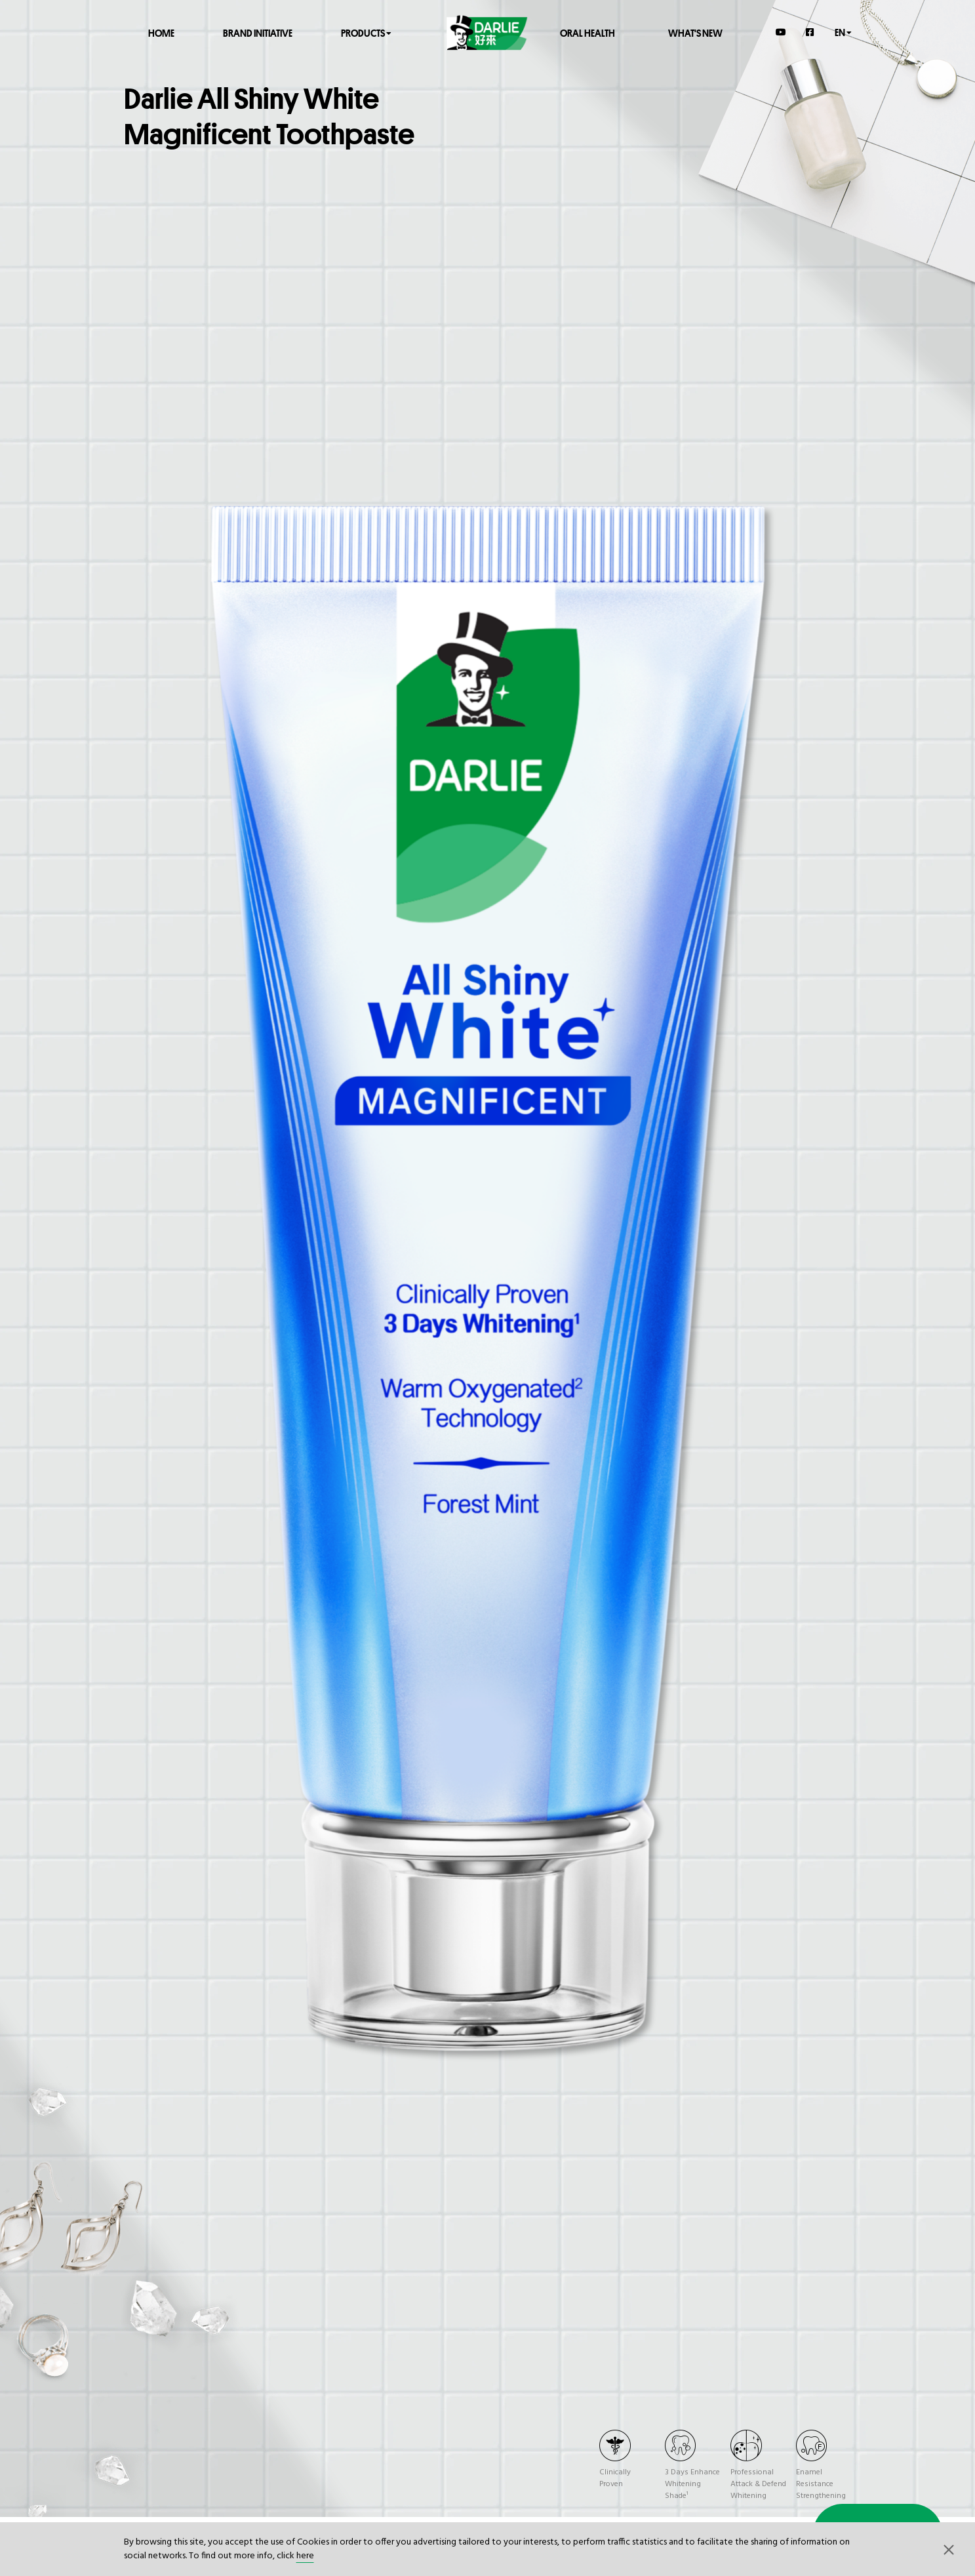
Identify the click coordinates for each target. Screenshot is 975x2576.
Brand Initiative (257, 32)
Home (161, 32)
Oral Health (587, 32)
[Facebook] (810, 32)
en (843, 31)
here (305, 2556)
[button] (948, 2549)
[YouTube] (781, 32)
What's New (695, 32)
